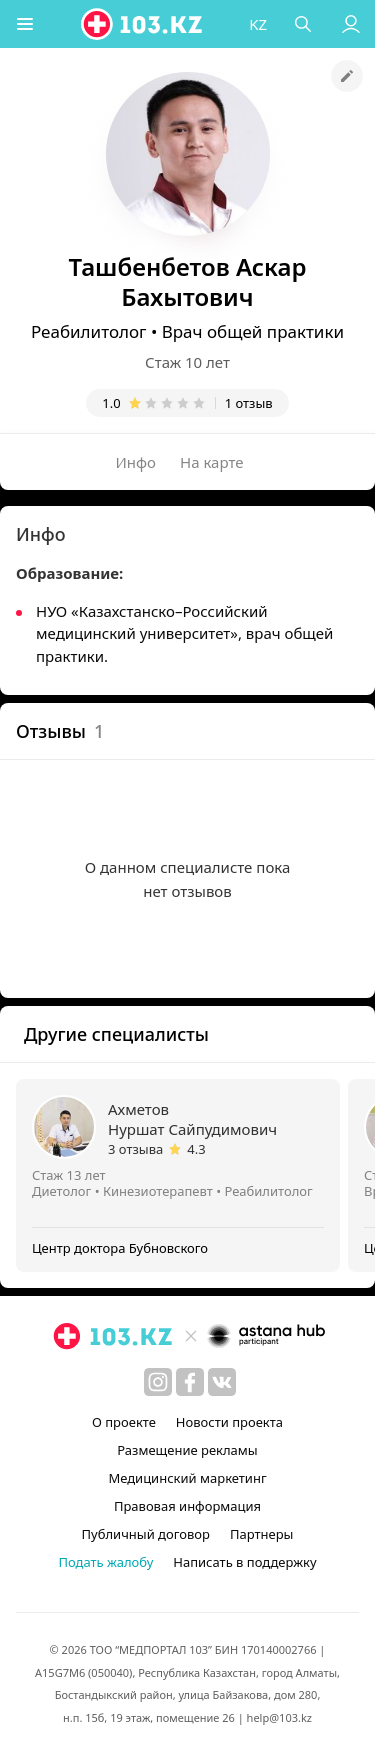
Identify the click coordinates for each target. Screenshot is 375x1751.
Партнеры (262, 1534)
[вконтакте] (222, 1382)
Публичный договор (146, 1534)
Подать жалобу (105, 1562)
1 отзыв (249, 403)
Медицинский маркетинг (187, 1478)
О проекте (124, 1422)
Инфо (136, 462)
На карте (211, 462)
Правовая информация (187, 1506)
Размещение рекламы (187, 1450)
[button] (25, 24)
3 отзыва (135, 1149)
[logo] (143, 24)
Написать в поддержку (244, 1562)
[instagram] (158, 1382)
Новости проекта (229, 1422)
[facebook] (190, 1382)
